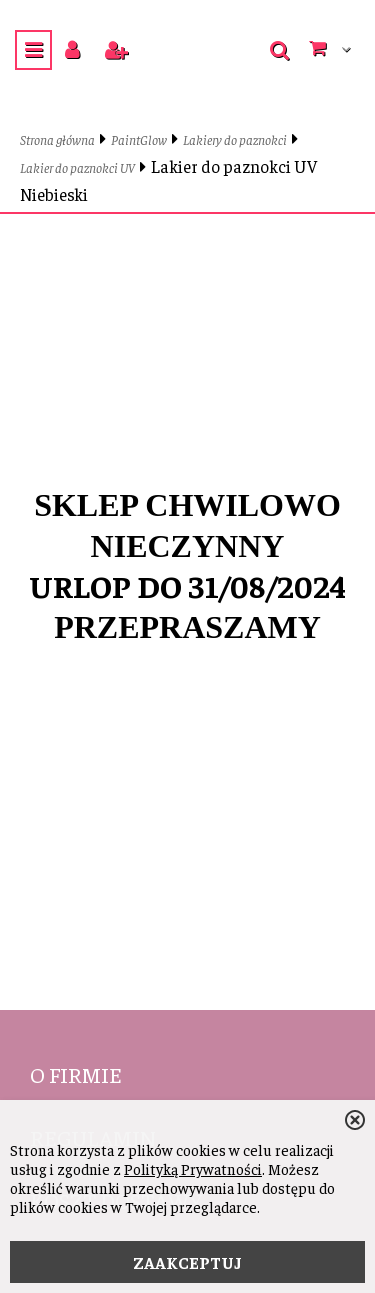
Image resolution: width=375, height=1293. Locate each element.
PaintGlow (139, 139)
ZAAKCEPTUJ (187, 1262)
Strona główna (57, 139)
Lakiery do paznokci (235, 139)
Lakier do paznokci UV (77, 167)
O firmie (76, 1074)
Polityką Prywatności (193, 1168)
